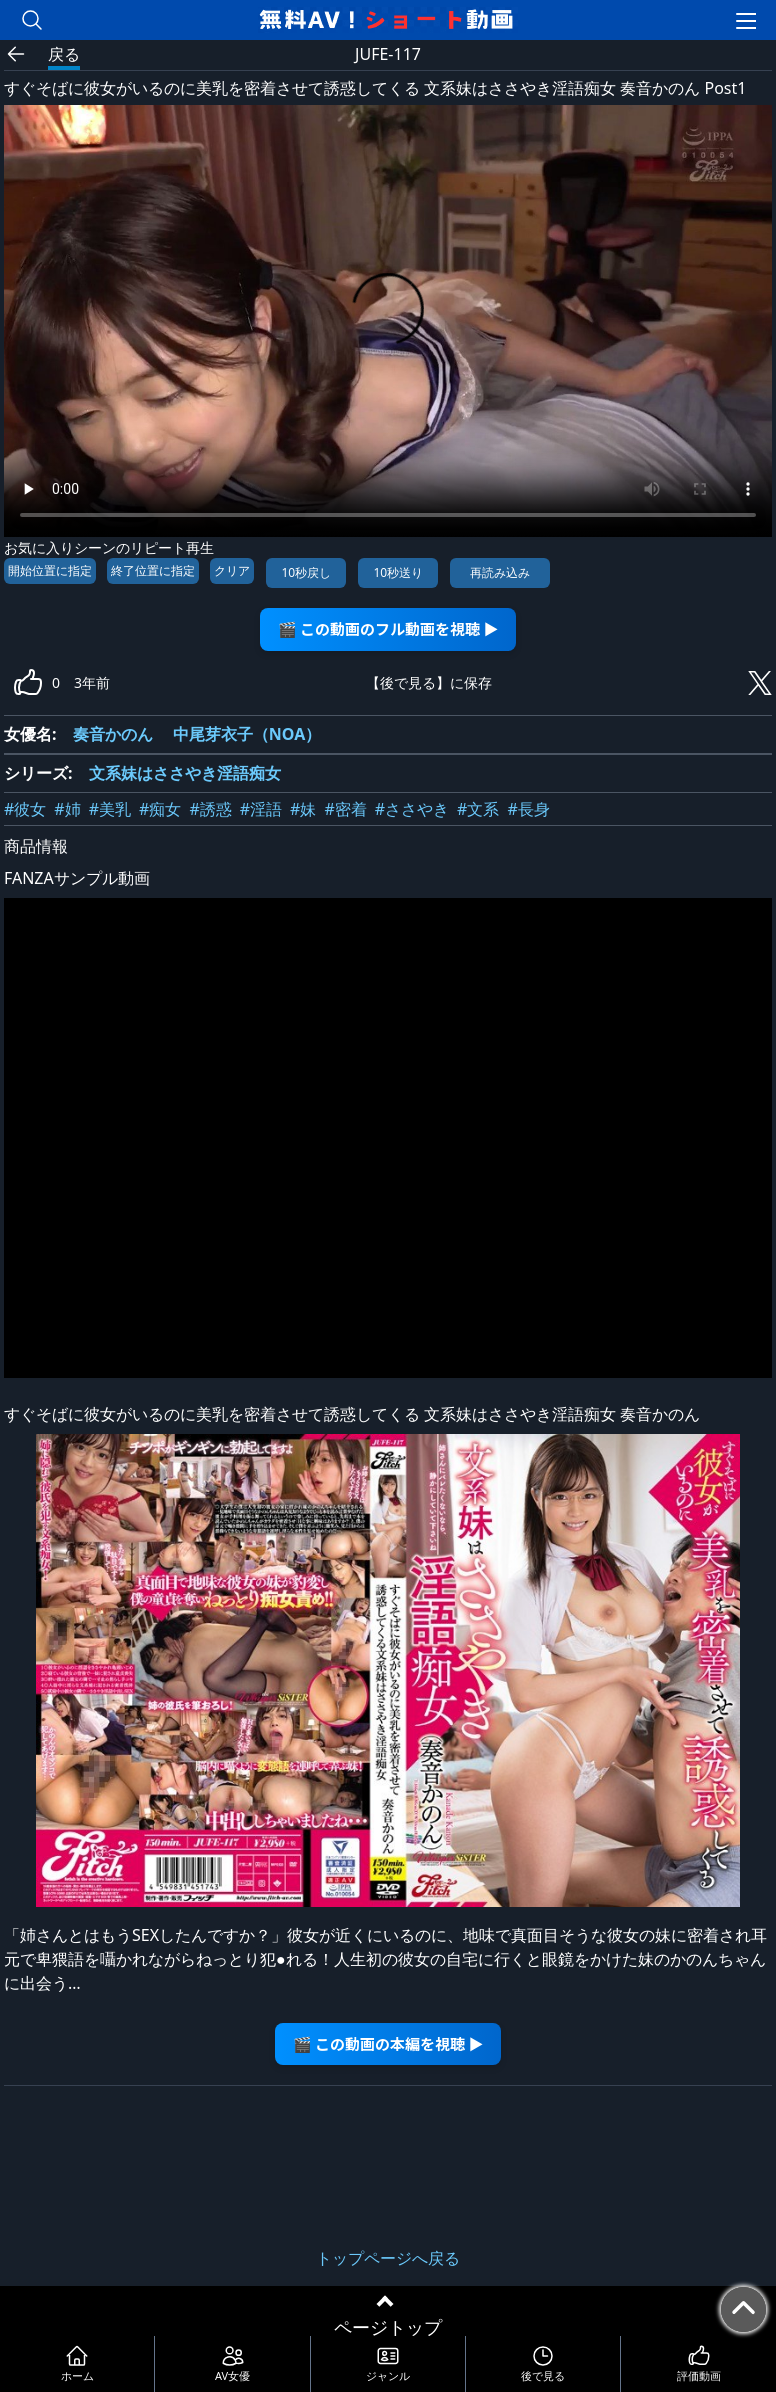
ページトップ (388, 2327)
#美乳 (110, 809)
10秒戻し (306, 572)
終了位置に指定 (153, 570)
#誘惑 (210, 809)
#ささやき (412, 809)
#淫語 (261, 809)
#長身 (528, 809)
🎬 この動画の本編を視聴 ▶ (388, 2043)
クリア (232, 570)
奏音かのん (113, 734)
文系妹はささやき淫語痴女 (185, 773)
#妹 (303, 809)
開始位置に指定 (50, 570)
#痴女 (160, 809)
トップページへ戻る (388, 2258)
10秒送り (398, 572)
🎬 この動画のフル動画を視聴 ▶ (388, 628)
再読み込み (500, 572)
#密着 (345, 809)
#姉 (67, 809)
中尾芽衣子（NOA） (247, 734)
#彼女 (25, 809)
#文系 (478, 809)
